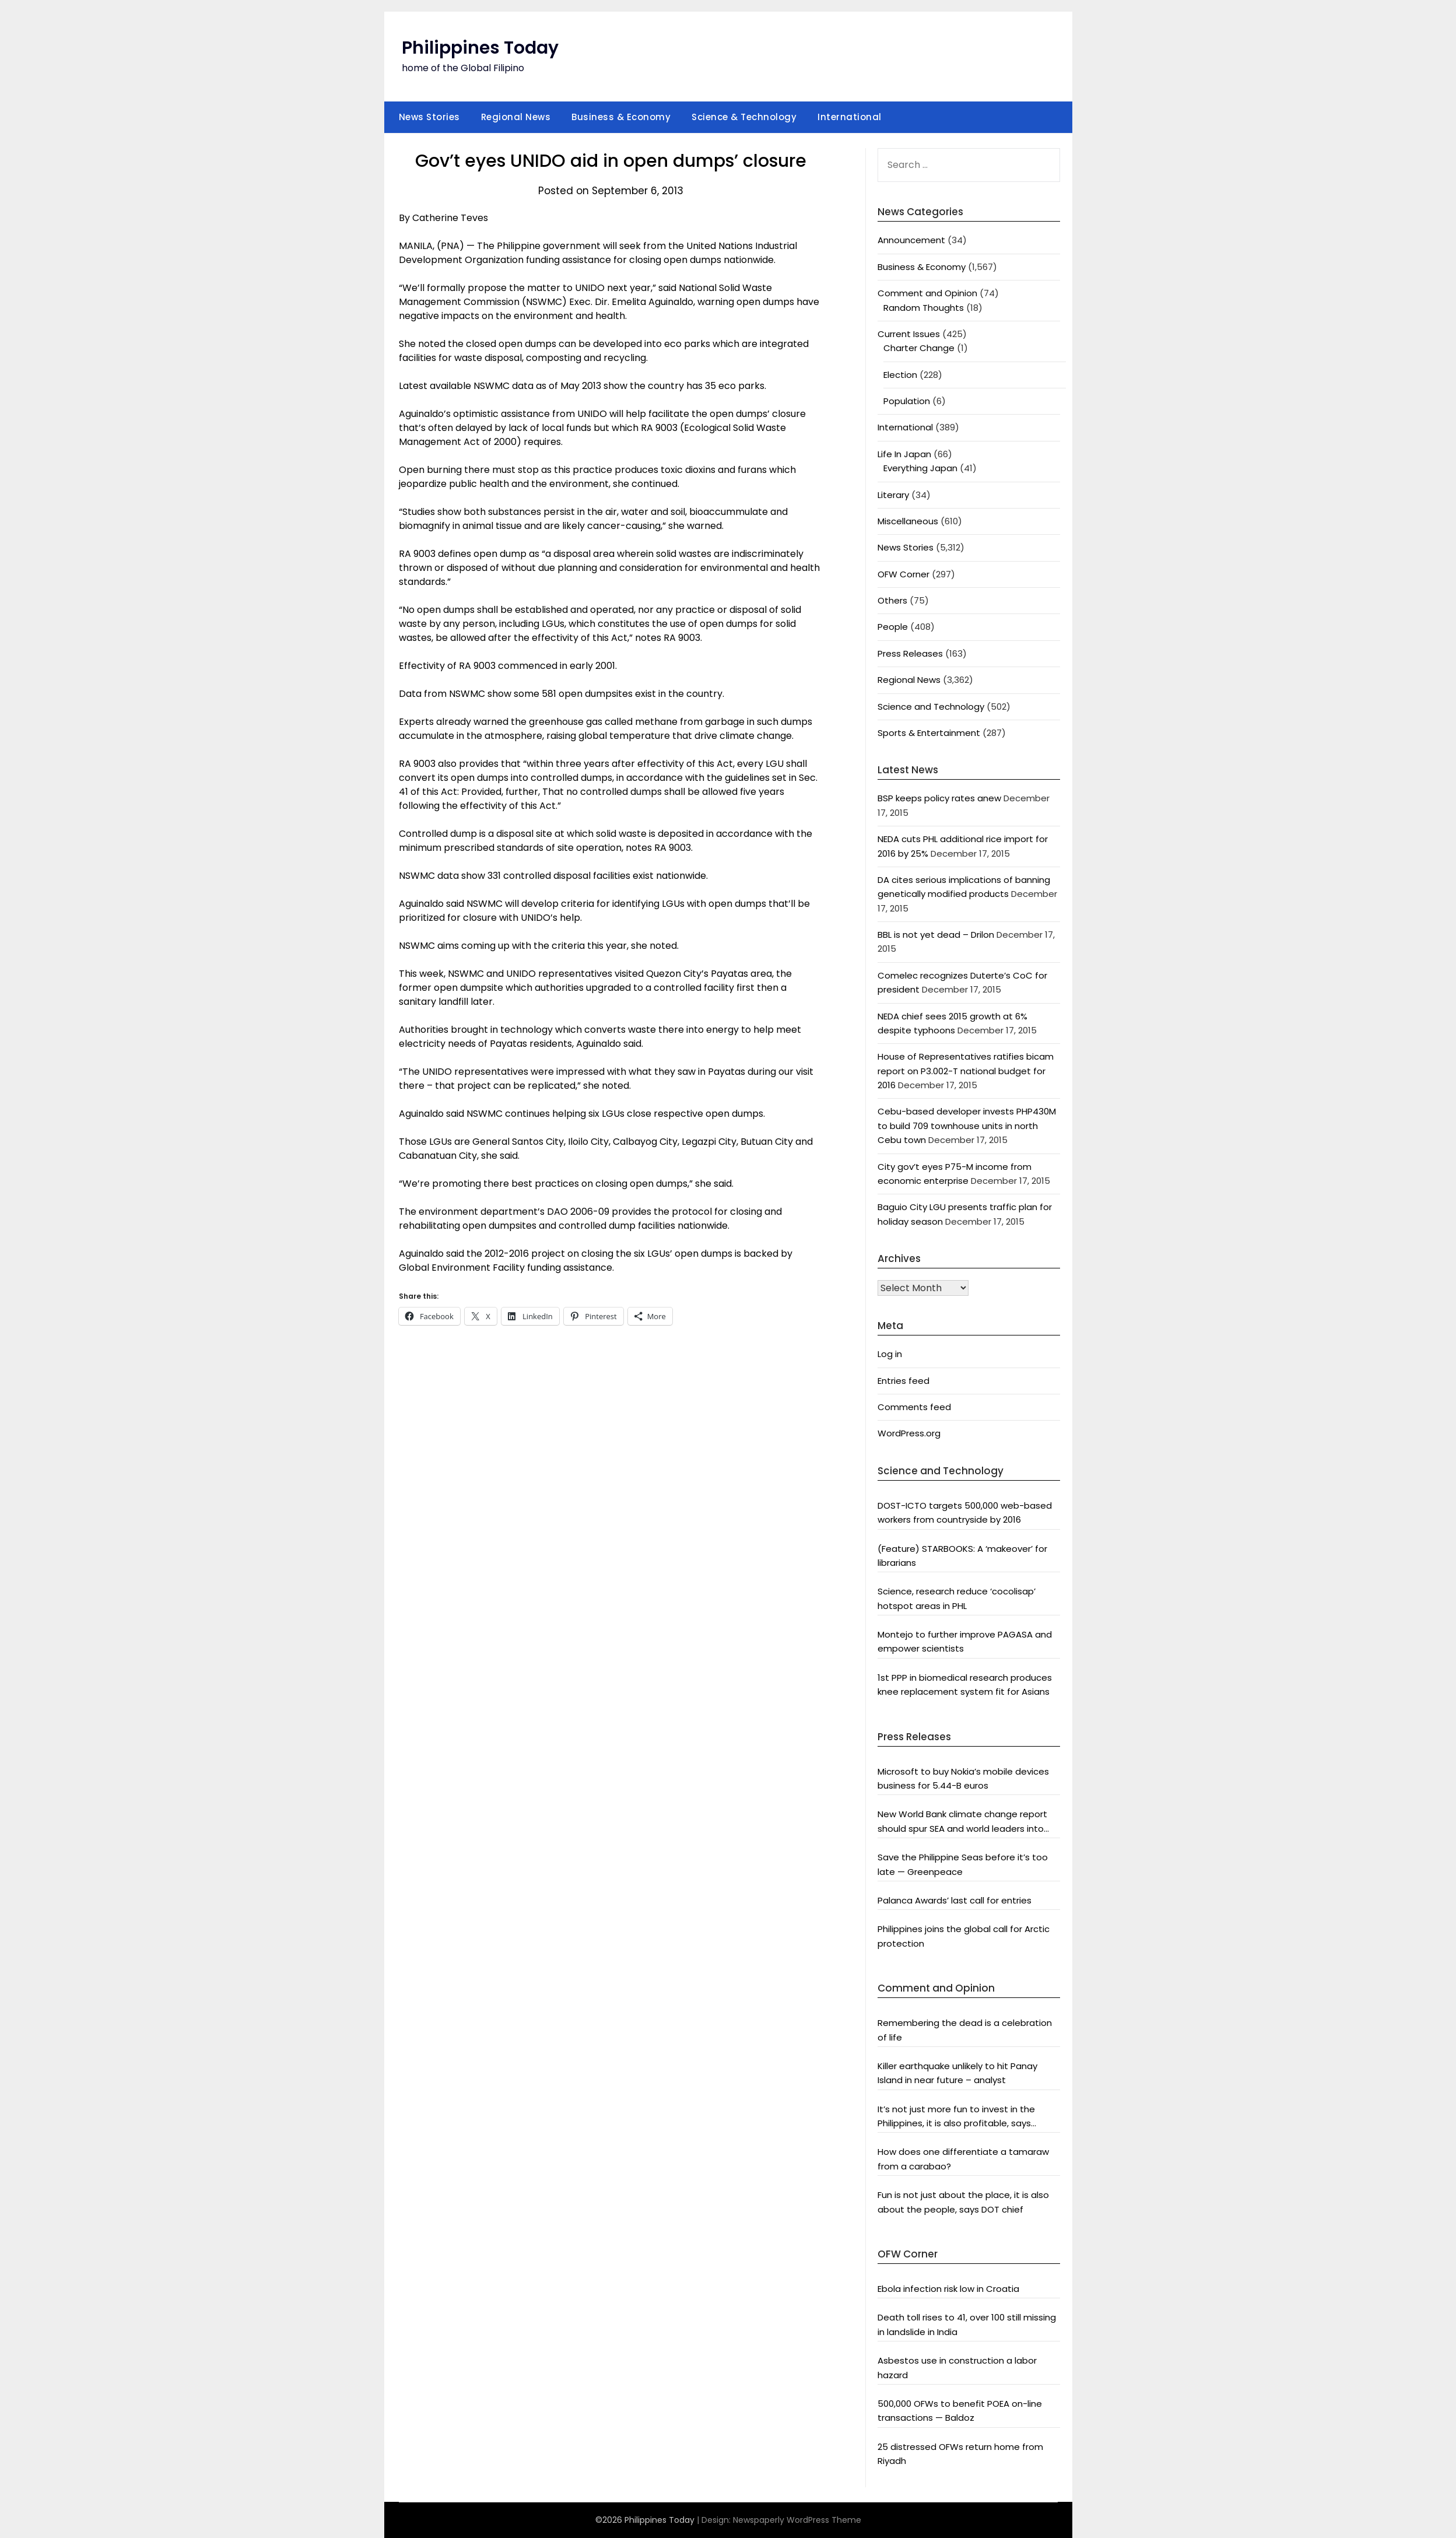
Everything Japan (920, 468)
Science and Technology (931, 706)
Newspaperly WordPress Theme (797, 2520)
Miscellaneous (908, 521)
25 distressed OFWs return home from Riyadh (960, 2454)
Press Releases (910, 653)
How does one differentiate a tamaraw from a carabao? (963, 2159)
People (893, 627)
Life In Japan (904, 454)
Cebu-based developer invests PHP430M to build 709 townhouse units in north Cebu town (967, 1125)
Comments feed (914, 1407)
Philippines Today (480, 48)
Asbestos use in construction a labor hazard (957, 2367)
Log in (890, 1354)
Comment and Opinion (927, 293)
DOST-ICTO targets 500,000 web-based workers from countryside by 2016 (965, 1512)
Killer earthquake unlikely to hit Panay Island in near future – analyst (957, 2073)
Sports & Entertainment (929, 733)
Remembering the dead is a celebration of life (965, 2030)
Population (906, 401)
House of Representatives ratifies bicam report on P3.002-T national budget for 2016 (966, 1070)
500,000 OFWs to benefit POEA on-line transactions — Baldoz (960, 2410)
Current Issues (909, 334)
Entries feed (903, 1381)
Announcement (911, 240)
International (850, 117)
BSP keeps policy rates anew (939, 798)
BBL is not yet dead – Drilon (936, 934)
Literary (893, 495)
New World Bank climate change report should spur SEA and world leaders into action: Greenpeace (962, 1822)
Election (900, 375)
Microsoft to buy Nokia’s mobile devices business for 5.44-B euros (963, 1778)
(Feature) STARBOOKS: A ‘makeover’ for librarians (962, 1556)
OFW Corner (903, 574)
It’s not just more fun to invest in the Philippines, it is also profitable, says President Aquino (956, 2117)
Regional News (516, 117)
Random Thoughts (923, 308)
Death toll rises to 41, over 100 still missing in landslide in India (967, 2324)
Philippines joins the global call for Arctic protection (964, 1936)
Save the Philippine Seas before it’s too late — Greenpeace (963, 1864)
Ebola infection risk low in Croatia (948, 2289)
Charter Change (919, 348)
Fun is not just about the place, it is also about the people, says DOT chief (963, 2202)
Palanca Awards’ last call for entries (955, 1900)
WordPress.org (909, 1433)
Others (892, 600)
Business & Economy (621, 117)
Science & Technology (744, 117)
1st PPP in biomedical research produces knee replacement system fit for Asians (965, 1684)
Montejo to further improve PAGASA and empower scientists (965, 1641)
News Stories (429, 117)
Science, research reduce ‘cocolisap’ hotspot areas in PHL (957, 1598)
